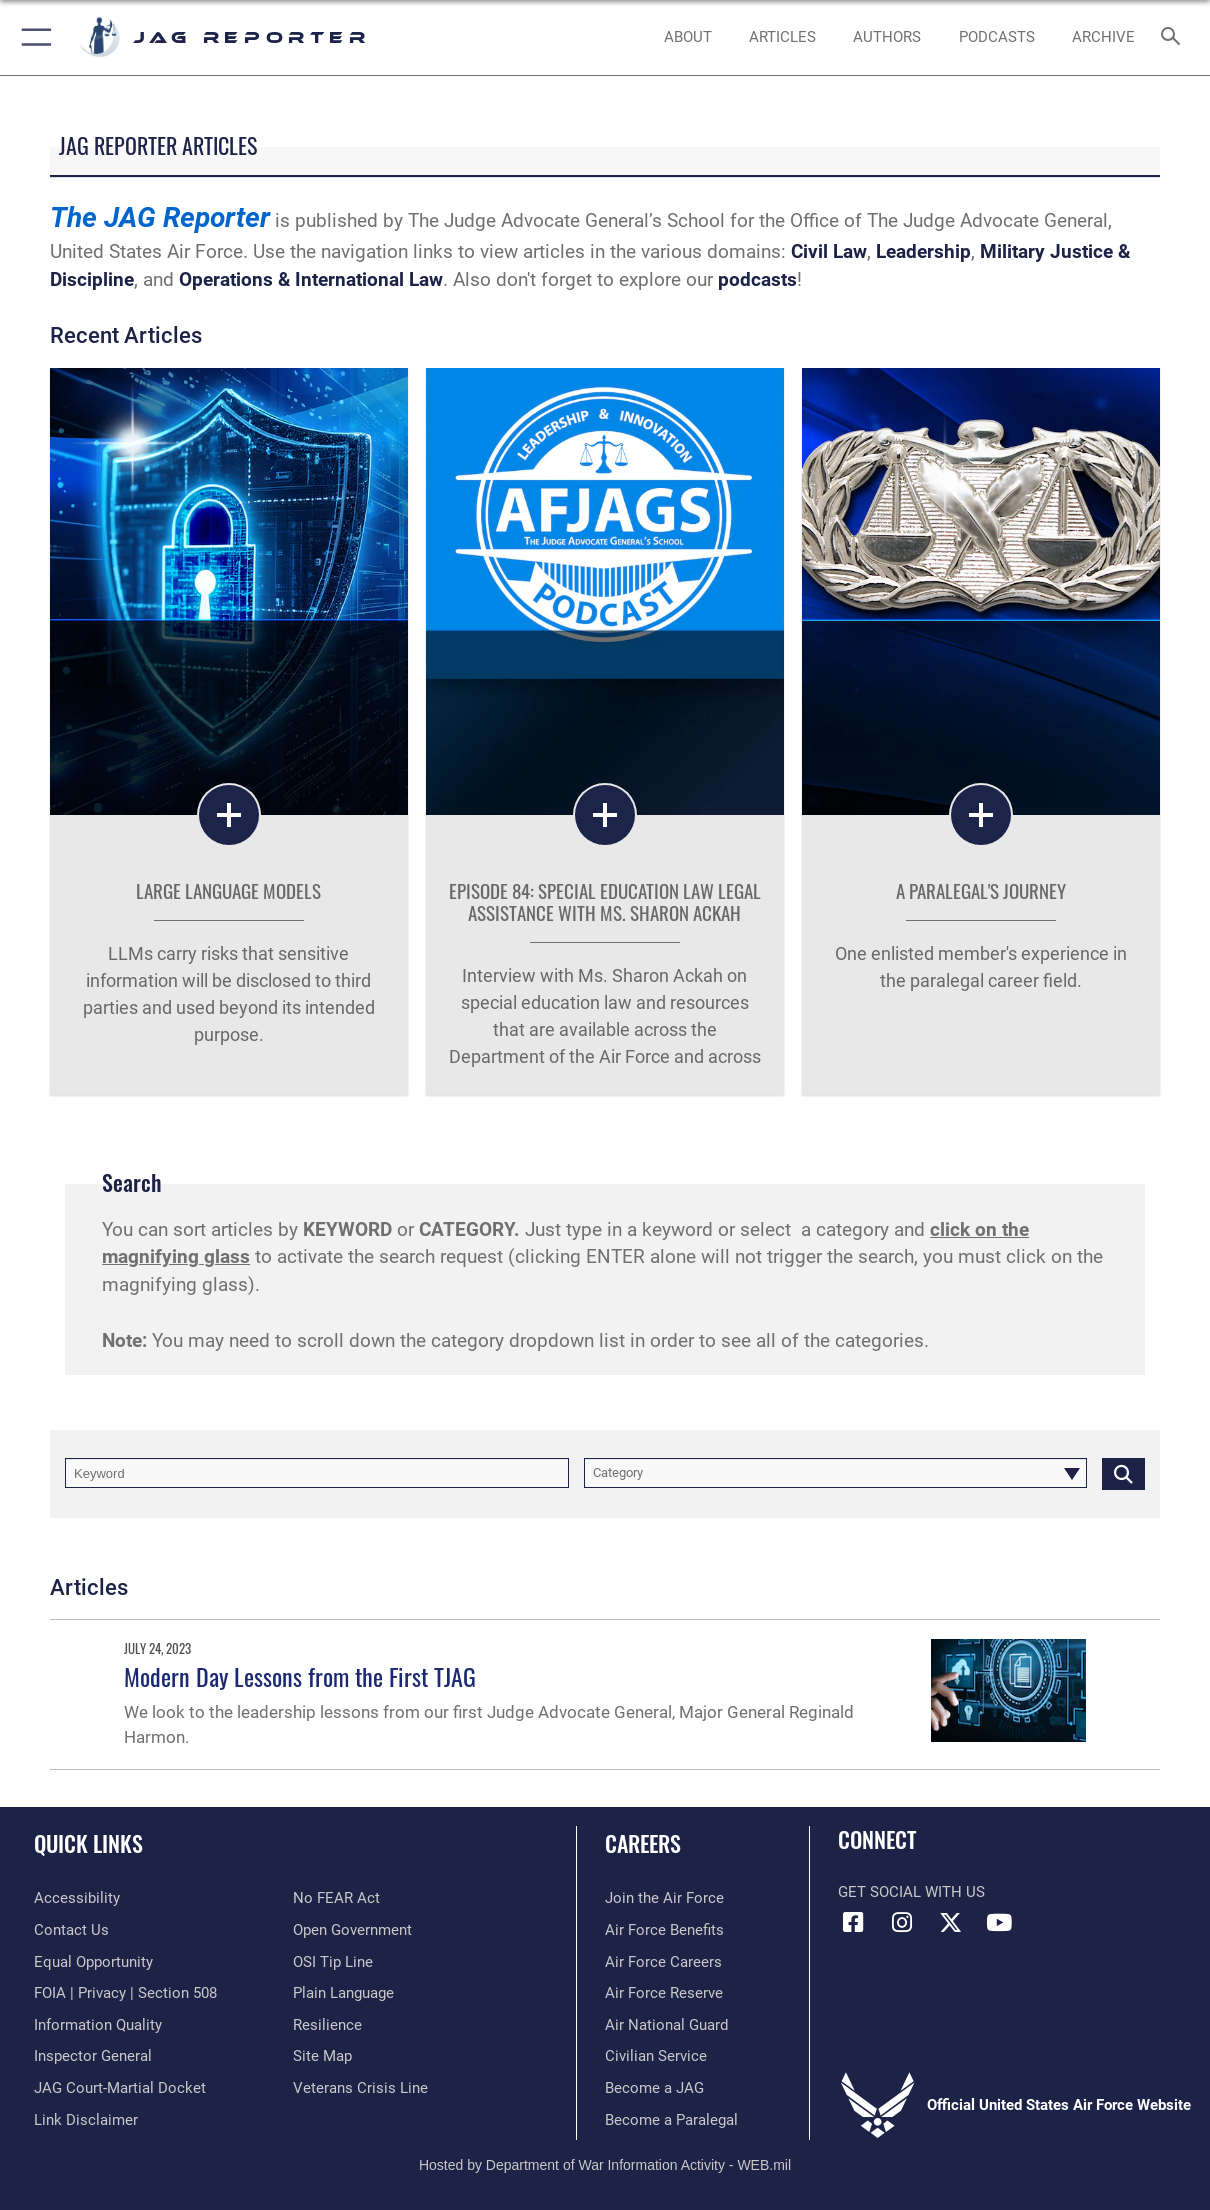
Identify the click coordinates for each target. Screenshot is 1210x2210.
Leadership (923, 252)
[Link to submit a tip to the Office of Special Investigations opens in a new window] (333, 1962)
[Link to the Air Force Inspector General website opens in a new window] (93, 2056)
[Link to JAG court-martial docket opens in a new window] (120, 2088)
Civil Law (829, 252)
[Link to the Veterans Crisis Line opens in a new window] (360, 2088)
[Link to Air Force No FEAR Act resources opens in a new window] (336, 1898)
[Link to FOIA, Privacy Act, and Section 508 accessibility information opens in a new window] (125, 1993)
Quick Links (88, 1842)
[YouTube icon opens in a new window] (999, 1923)
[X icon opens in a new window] (950, 1923)
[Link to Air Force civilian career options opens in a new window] (656, 2056)
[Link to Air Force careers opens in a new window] (663, 1962)
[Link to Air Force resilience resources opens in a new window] (327, 2025)
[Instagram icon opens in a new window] (902, 1923)
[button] (32, 37)
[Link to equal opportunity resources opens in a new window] (93, 1962)
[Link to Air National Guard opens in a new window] (666, 2025)
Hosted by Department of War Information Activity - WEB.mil (605, 2165)
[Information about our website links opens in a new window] (86, 2120)
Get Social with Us (911, 1892)
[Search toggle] (1174, 37)
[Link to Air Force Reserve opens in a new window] (664, 1993)
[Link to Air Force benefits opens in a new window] (664, 1930)
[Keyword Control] (317, 1473)
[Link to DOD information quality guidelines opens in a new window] (98, 2025)
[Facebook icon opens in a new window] (853, 1923)
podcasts (757, 280)
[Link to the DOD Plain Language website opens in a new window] (343, 1993)
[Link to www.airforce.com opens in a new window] (664, 1898)
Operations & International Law (311, 280)
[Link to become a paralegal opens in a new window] (671, 2120)
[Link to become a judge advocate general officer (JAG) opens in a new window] (654, 2088)
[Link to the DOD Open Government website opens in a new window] (352, 1930)
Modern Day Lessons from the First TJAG (300, 1676)
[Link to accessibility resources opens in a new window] (77, 1898)
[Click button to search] (1123, 1473)
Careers (643, 1842)
